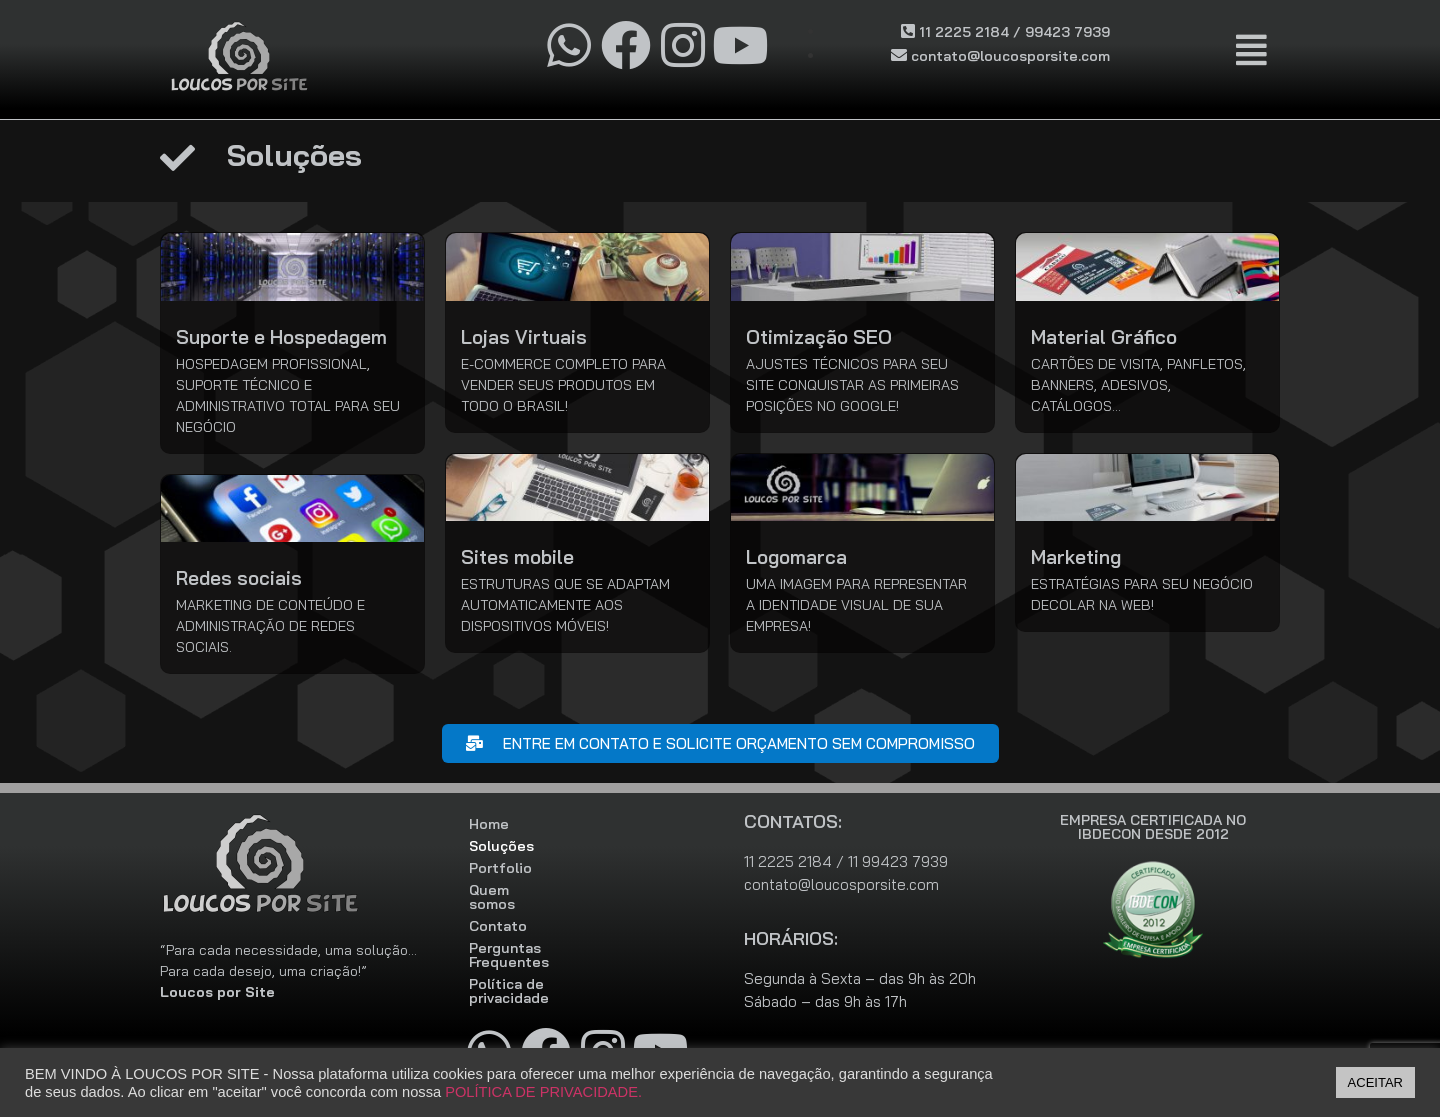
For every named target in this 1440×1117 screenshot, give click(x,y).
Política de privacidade (548, 956)
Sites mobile (517, 557)
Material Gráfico (1104, 337)
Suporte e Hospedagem (281, 337)
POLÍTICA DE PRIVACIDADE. (543, 1092)
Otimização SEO (819, 337)
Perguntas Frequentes (547, 934)
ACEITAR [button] (1375, 1082)
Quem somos (514, 890)
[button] (1252, 51)
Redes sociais (239, 578)
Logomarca (796, 557)
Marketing (1076, 557)
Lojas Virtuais (524, 337)
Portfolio (500, 868)
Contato (498, 912)
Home (489, 824)
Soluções (501, 846)
